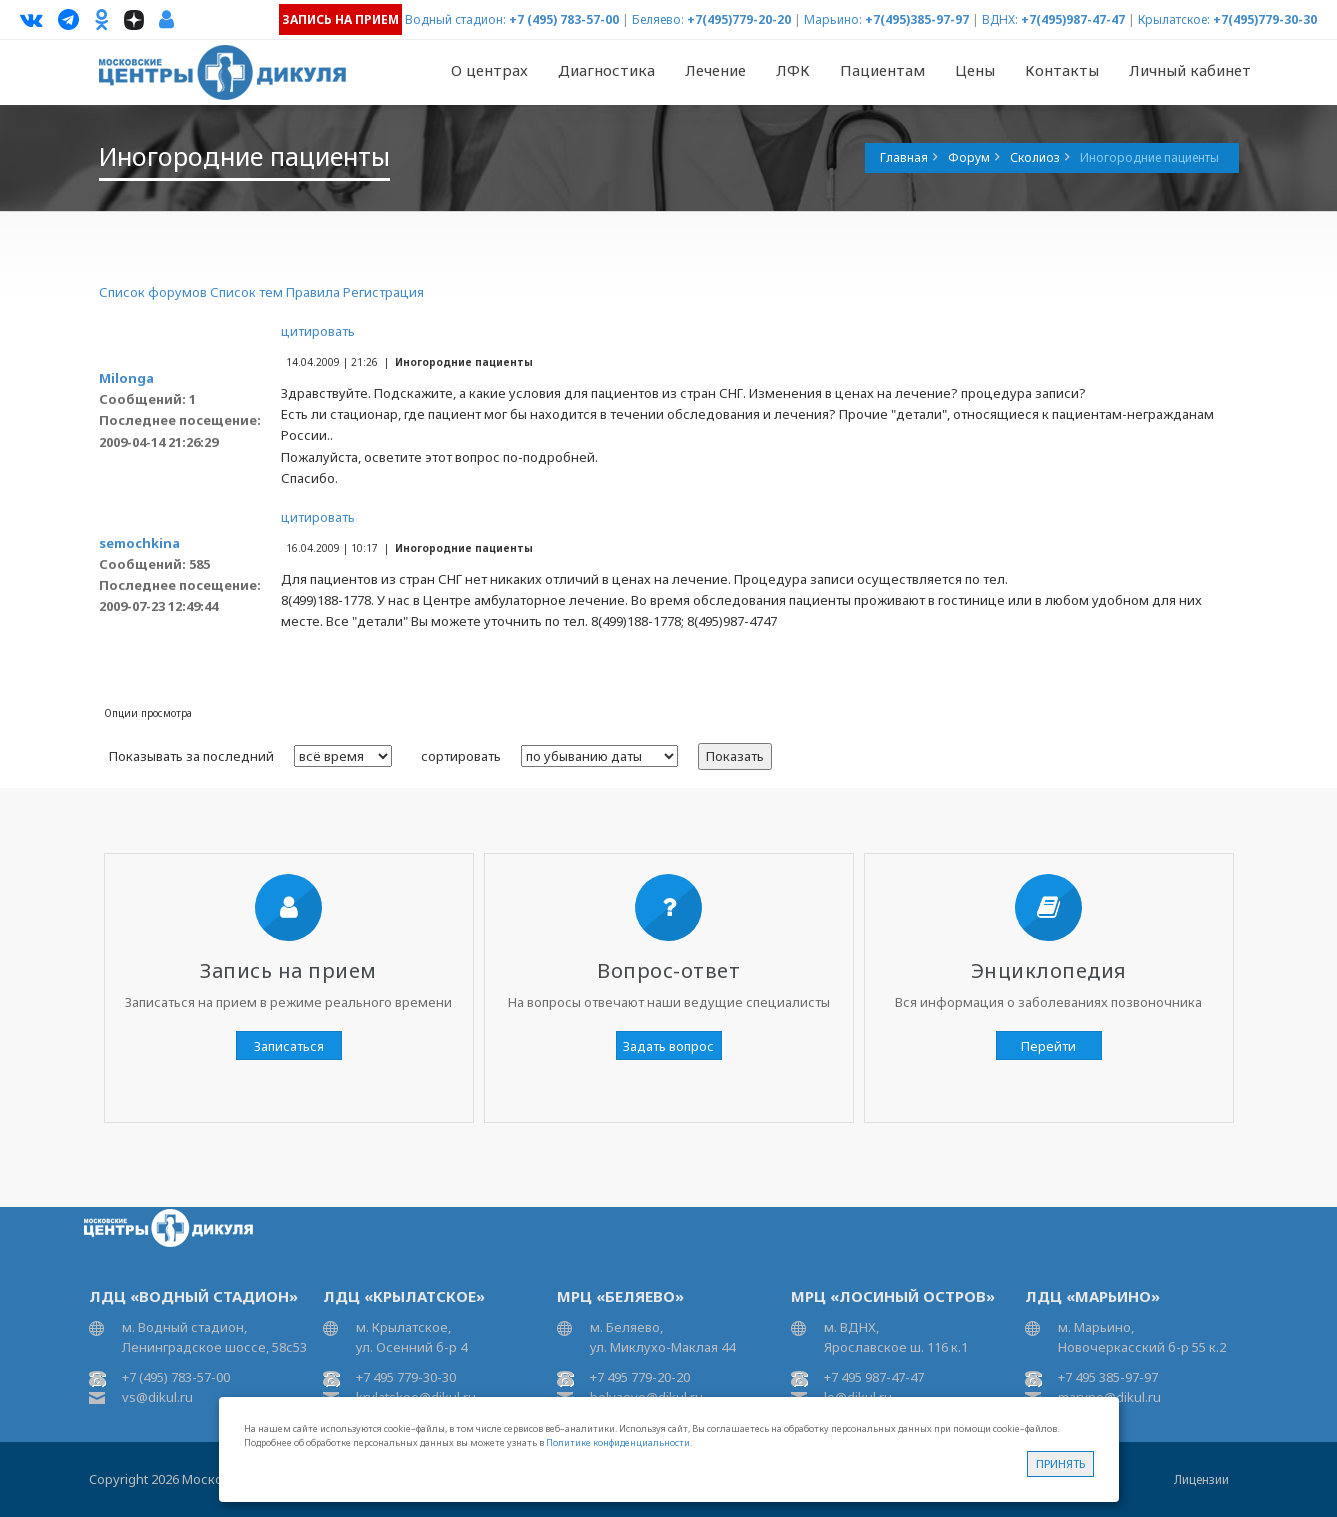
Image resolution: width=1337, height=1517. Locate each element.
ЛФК (793, 70)
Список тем (246, 292)
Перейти (1048, 1046)
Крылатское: (1174, 19)
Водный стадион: (455, 19)
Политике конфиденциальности (618, 1442)
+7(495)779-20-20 (739, 19)
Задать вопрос (668, 1046)
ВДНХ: (1000, 19)
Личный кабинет (1190, 70)
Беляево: (658, 19)
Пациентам (882, 70)
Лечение (715, 70)
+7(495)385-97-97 (917, 19)
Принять (1060, 1463)
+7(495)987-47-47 (1073, 19)
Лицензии (1201, 1479)
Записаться (289, 1046)
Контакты (1062, 70)
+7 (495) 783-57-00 (564, 19)
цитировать (318, 331)
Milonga (126, 378)
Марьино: (833, 19)
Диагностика (606, 70)
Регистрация (383, 292)
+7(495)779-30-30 (1265, 19)
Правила (313, 292)
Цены (975, 70)
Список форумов (153, 292)
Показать (735, 756)
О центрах (489, 70)
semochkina (139, 543)
